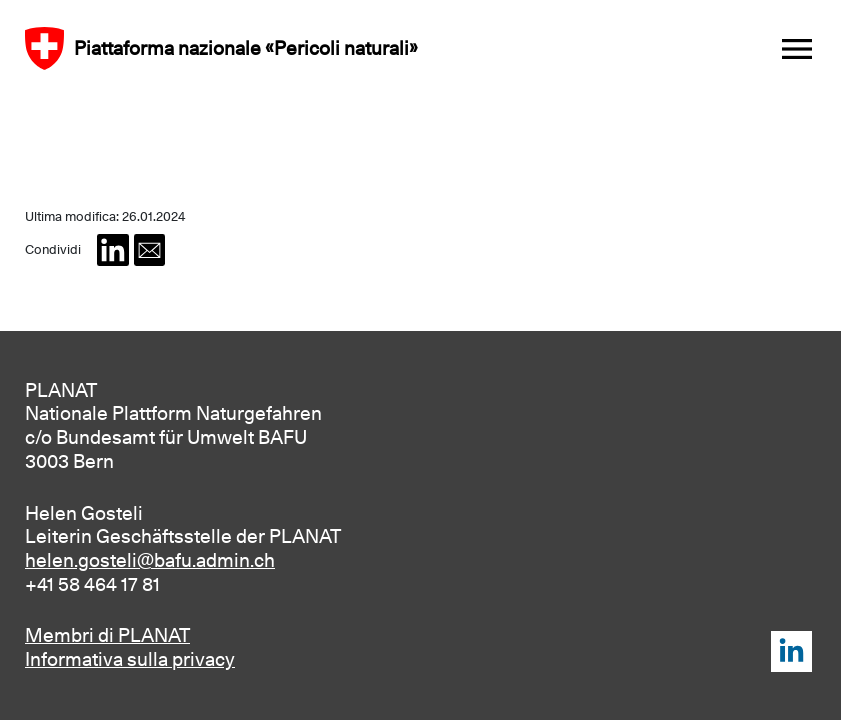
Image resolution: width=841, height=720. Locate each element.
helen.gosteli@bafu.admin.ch (150, 560)
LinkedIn (791, 651)
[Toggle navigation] (797, 48)
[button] (112, 249)
